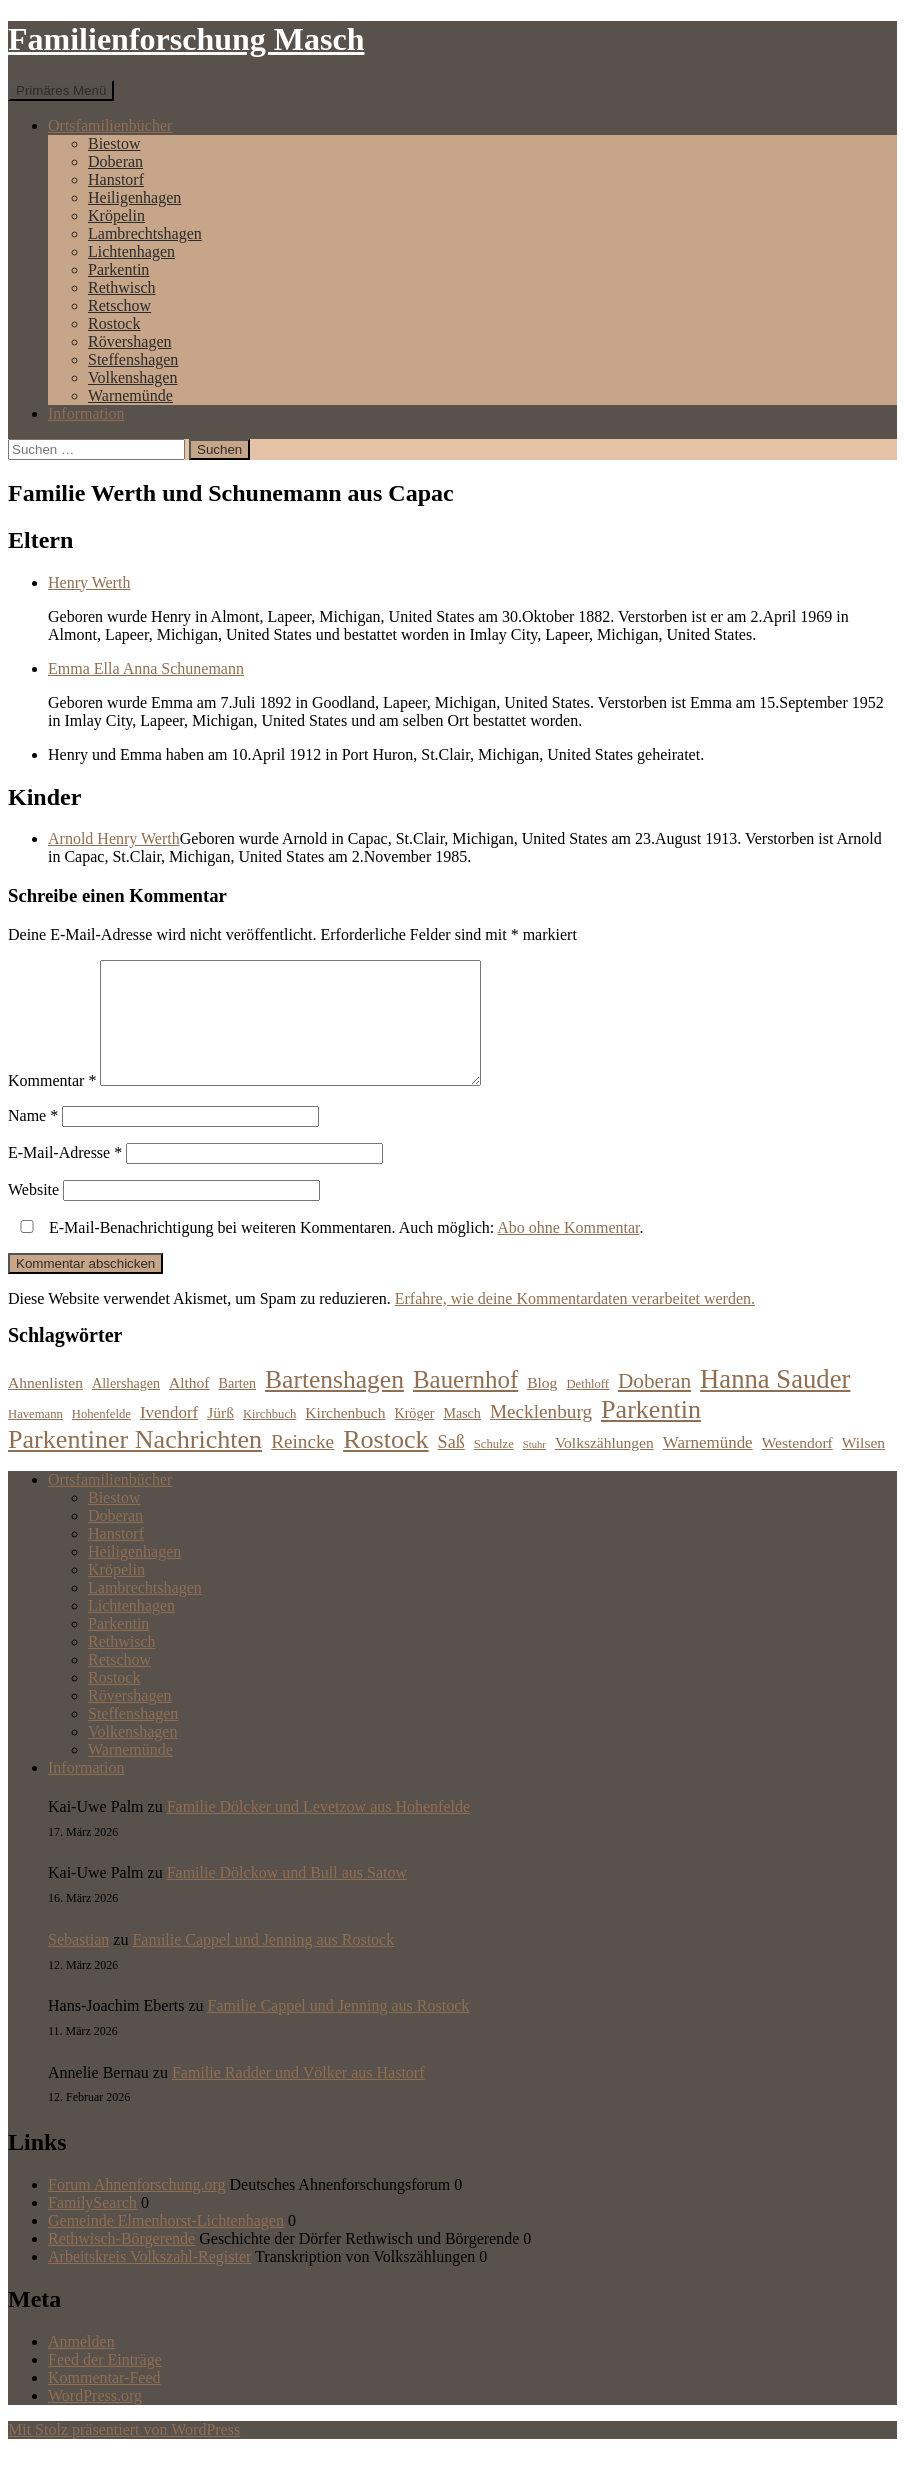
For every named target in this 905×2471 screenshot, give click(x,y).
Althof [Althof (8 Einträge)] (189, 1406)
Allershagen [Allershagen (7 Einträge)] (126, 1407)
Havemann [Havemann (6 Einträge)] (35, 1438)
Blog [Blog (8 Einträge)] (542, 1406)
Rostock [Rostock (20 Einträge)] (385, 1463)
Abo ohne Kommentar (568, 1251)
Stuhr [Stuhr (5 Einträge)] (534, 1468)
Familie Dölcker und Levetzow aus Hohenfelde (318, 1830)
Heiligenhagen (134, 197)
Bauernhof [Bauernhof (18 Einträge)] (465, 1403)
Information (86, 413)
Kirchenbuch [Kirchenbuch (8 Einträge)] (345, 1436)
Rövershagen (130, 341)
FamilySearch (92, 2226)
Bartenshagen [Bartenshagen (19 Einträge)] (334, 1403)
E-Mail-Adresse (65, 1176)
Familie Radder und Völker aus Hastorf (298, 2096)
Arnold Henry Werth (114, 838)
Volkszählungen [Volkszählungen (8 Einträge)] (604, 1466)
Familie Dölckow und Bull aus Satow (287, 1896)
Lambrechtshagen (145, 233)
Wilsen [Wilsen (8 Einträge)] (863, 1466)
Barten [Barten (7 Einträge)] (238, 1407)
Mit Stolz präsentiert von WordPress (124, 2453)
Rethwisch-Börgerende (121, 2262)
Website (33, 1213)
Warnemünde (130, 395)
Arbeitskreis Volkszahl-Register (149, 2280)
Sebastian (78, 1963)
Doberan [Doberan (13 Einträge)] (654, 1405)
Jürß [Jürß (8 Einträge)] (220, 1436)
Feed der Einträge (105, 2383)
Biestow (114, 143)
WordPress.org (95, 2419)
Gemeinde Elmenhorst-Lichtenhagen (166, 2244)
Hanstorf (116, 179)
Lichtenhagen (131, 251)
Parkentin (118, 269)
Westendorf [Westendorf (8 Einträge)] (797, 1466)
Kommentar (52, 1104)
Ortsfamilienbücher (110, 125)
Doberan (115, 161)
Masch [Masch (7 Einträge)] (462, 1437)
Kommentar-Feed (104, 2401)
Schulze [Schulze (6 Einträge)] (494, 1468)
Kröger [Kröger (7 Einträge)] (415, 1437)
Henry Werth (89, 582)
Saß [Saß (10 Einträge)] (451, 1466)
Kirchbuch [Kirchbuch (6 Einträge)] (269, 1438)
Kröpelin (116, 215)
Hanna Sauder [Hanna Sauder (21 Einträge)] (775, 1403)
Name (33, 1139)
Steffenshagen (133, 359)
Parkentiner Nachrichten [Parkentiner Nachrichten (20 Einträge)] (135, 1463)
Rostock (114, 323)
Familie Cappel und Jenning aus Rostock (263, 1963)
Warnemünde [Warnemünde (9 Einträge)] (708, 1466)
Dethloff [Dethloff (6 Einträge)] (587, 1408)
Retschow (119, 305)
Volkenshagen (132, 377)
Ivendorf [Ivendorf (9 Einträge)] (169, 1436)
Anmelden (81, 2365)
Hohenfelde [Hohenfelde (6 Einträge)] (101, 1438)
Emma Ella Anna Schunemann (146, 668)
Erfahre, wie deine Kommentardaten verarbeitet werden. (575, 1322)
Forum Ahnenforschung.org (136, 2208)
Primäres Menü (61, 90)
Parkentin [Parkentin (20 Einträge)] (651, 1433)
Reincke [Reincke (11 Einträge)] (302, 1465)
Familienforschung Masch (186, 39)
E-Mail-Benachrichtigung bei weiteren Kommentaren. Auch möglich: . (328, 1251)
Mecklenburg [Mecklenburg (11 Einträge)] (541, 1435)
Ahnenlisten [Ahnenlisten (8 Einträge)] (45, 1406)
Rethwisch (122, 287)
